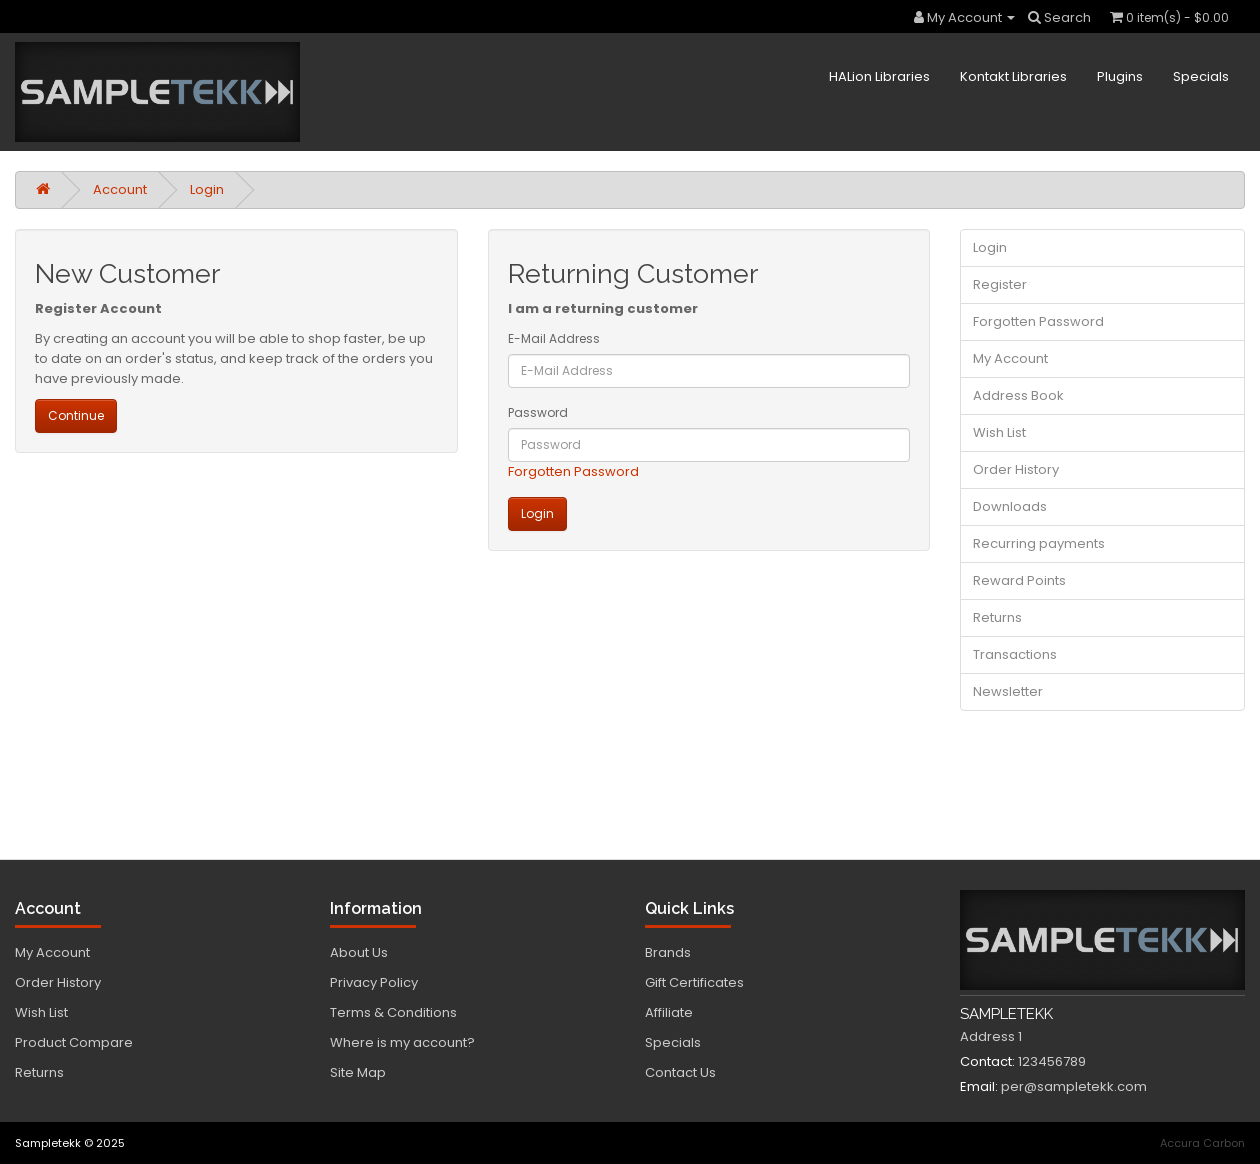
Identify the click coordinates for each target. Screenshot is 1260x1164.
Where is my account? (402, 1042)
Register (1000, 284)
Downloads (1010, 506)
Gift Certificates (694, 982)
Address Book (1018, 395)
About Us (359, 952)
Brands (668, 952)
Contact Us (680, 1072)
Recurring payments (1039, 543)
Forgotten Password (573, 471)
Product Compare (74, 1042)
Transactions (1015, 654)
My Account (1010, 358)
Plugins (1120, 76)
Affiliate (669, 1012)
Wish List (999, 432)
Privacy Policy (374, 982)
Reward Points (1019, 580)
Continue (76, 415)
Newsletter (1008, 691)
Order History (1016, 469)
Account (120, 189)
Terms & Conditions (393, 1012)
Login (207, 189)
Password (538, 412)
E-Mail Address (554, 338)
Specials (1201, 76)
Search (1059, 17)
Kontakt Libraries (1013, 76)
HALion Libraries (879, 76)
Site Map (358, 1072)
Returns (997, 617)
